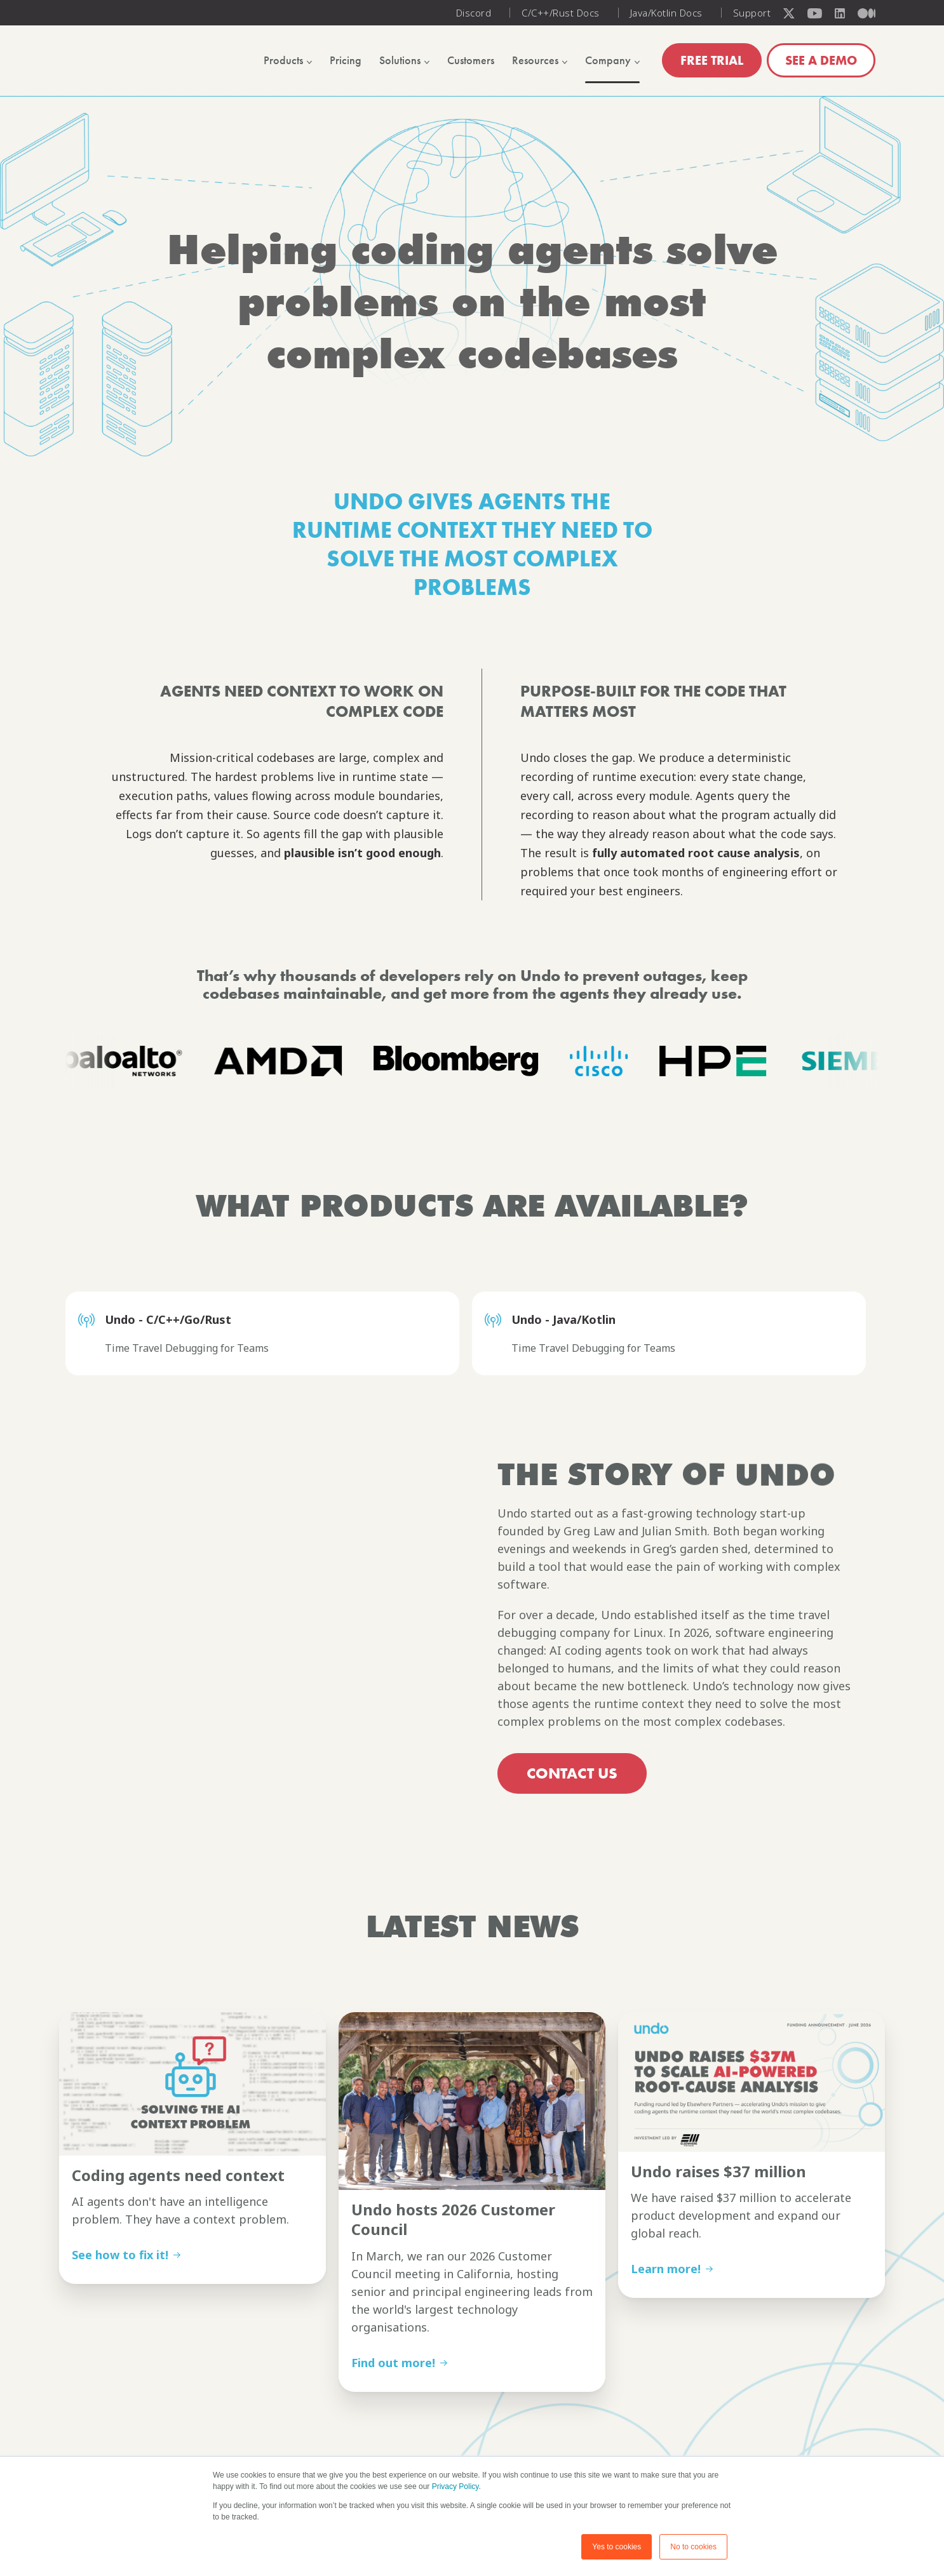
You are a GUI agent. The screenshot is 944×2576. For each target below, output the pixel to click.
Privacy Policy (455, 2486)
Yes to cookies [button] (616, 2546)
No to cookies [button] (693, 2546)
